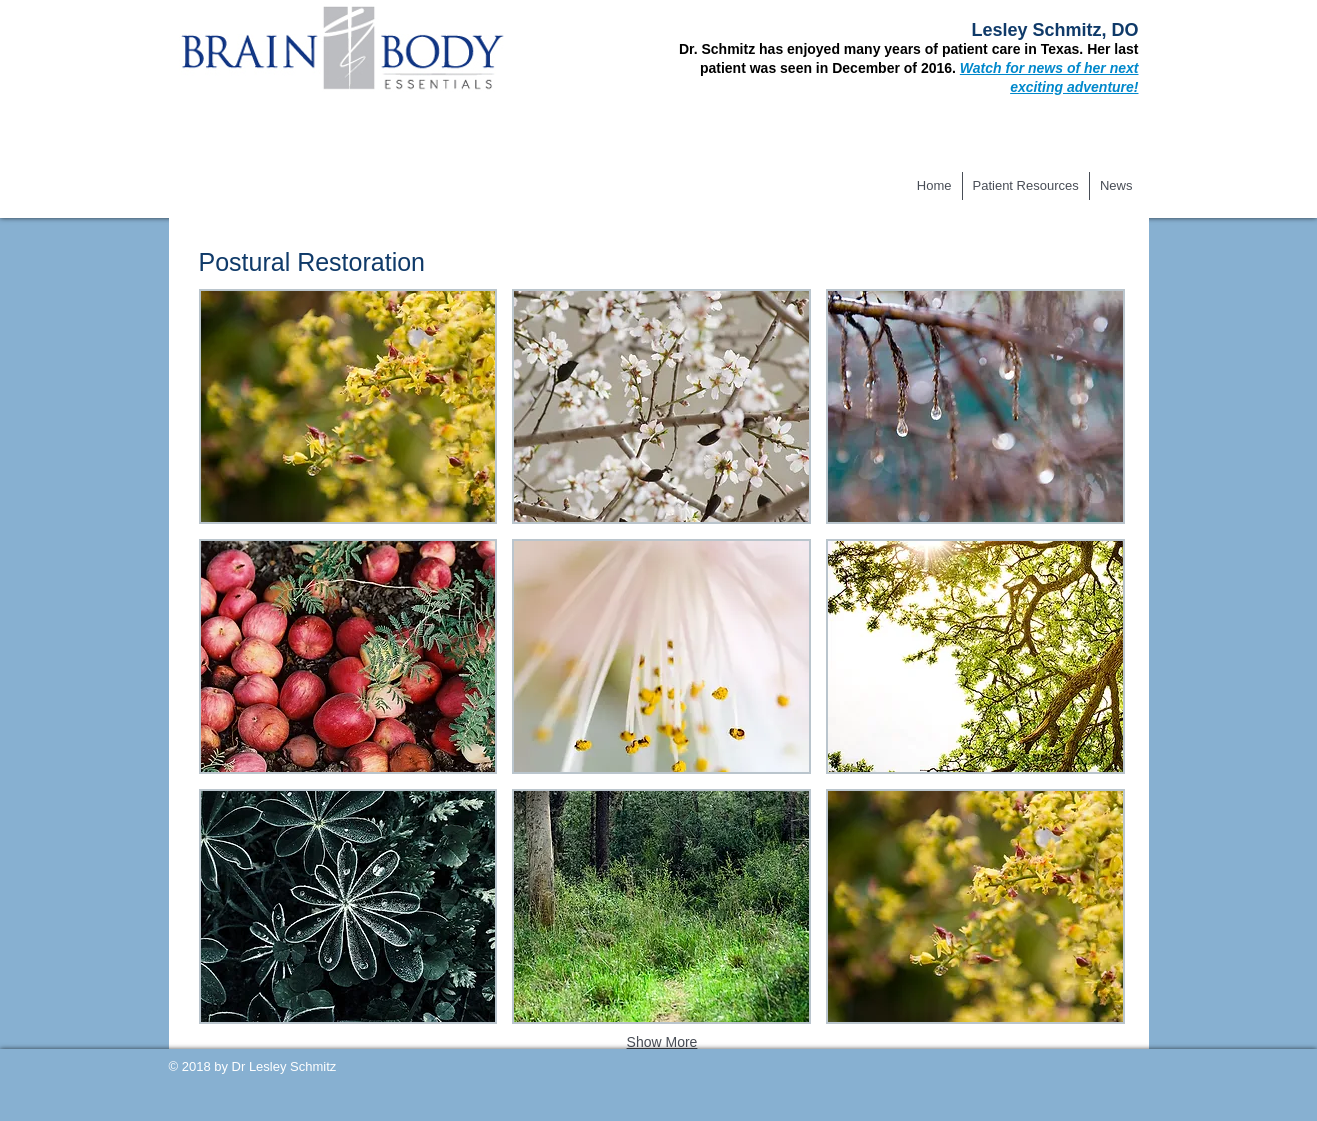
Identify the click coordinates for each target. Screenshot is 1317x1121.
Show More (662, 1042)
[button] (348, 406)
